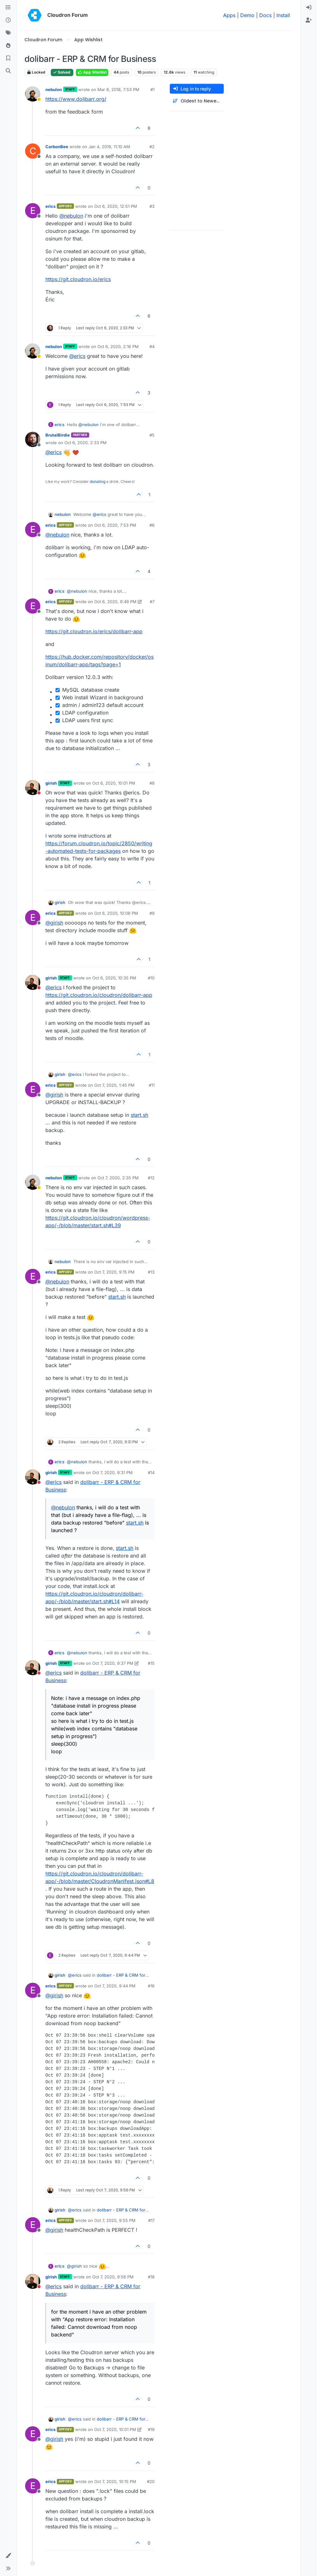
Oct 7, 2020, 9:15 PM (114, 1272)
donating (97, 481)
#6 (152, 525)
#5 (152, 435)
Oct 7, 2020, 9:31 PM (112, 1472)
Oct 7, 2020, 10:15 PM (115, 2481)
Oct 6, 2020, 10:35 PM (114, 977)
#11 (152, 1085)
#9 (152, 913)
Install (283, 15)
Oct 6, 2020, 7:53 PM (115, 525)
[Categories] (8, 8)
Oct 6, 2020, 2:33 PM (85, 442)
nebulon (53, 89)
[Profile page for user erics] (32, 210)
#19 (151, 2429)
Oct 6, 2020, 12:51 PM (115, 206)
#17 (151, 2220)
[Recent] (8, 20)
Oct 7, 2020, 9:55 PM (114, 2220)
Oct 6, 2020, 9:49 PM (115, 601)
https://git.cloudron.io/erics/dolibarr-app (93, 631)
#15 (151, 1663)
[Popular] (8, 46)
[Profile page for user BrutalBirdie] (32, 439)
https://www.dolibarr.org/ (75, 99)
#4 (152, 346)
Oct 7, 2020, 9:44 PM (114, 1985)
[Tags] (8, 33)
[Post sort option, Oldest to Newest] (197, 101)
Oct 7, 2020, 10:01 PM (115, 2429)
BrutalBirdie (57, 435)
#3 (152, 206)
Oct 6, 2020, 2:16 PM (118, 346)
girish (51, 783)
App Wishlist (92, 72)
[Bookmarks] (8, 58)
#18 (151, 2276)
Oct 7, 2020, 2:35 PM (118, 1177)
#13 (151, 1272)
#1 (152, 89)
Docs (265, 15)
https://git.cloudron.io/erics (78, 279)
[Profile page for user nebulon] (32, 94)
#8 (152, 783)
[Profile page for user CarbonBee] (32, 151)
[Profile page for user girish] (32, 787)
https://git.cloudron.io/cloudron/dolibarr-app (98, 995)
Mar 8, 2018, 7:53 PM (118, 89)
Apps (229, 15)
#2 (152, 146)
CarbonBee (56, 146)
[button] (8, 2556)
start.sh (139, 1115)
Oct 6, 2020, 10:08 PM (116, 913)
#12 (151, 1177)
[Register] (308, 20)
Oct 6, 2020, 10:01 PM (113, 783)
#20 (151, 2481)
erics (50, 206)
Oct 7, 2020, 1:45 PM (114, 1085)
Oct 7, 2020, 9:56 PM (113, 2276)
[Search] (8, 71)
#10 (151, 977)
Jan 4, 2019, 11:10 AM (109, 146)
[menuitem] (308, 8)
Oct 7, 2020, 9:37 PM (112, 1663)
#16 (151, 1985)
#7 (152, 601)
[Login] (308, 8)
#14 (151, 1472)
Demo (247, 15)
